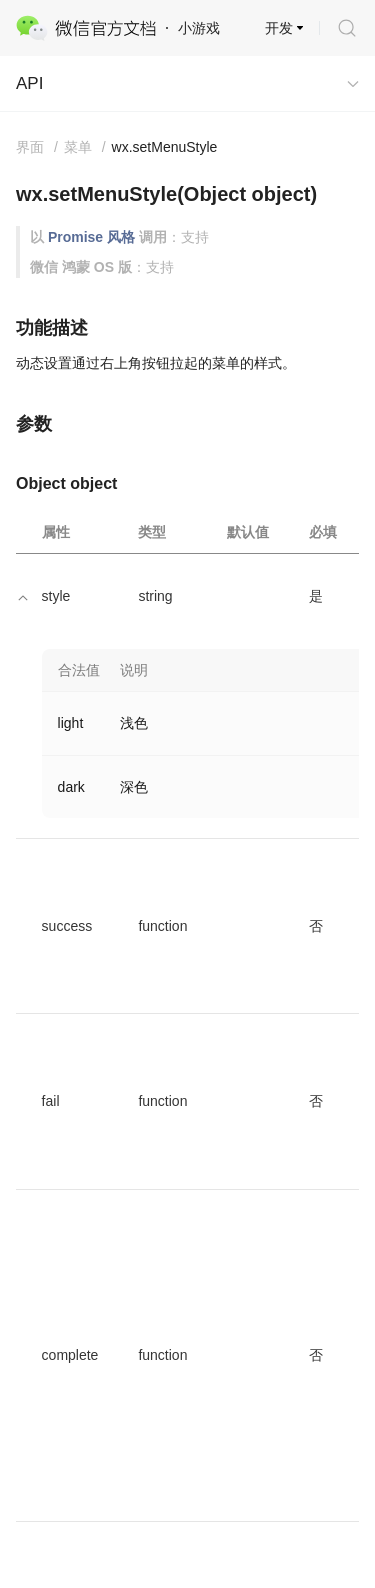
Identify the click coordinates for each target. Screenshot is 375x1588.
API (29, 83)
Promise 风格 (91, 237)
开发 (279, 28)
